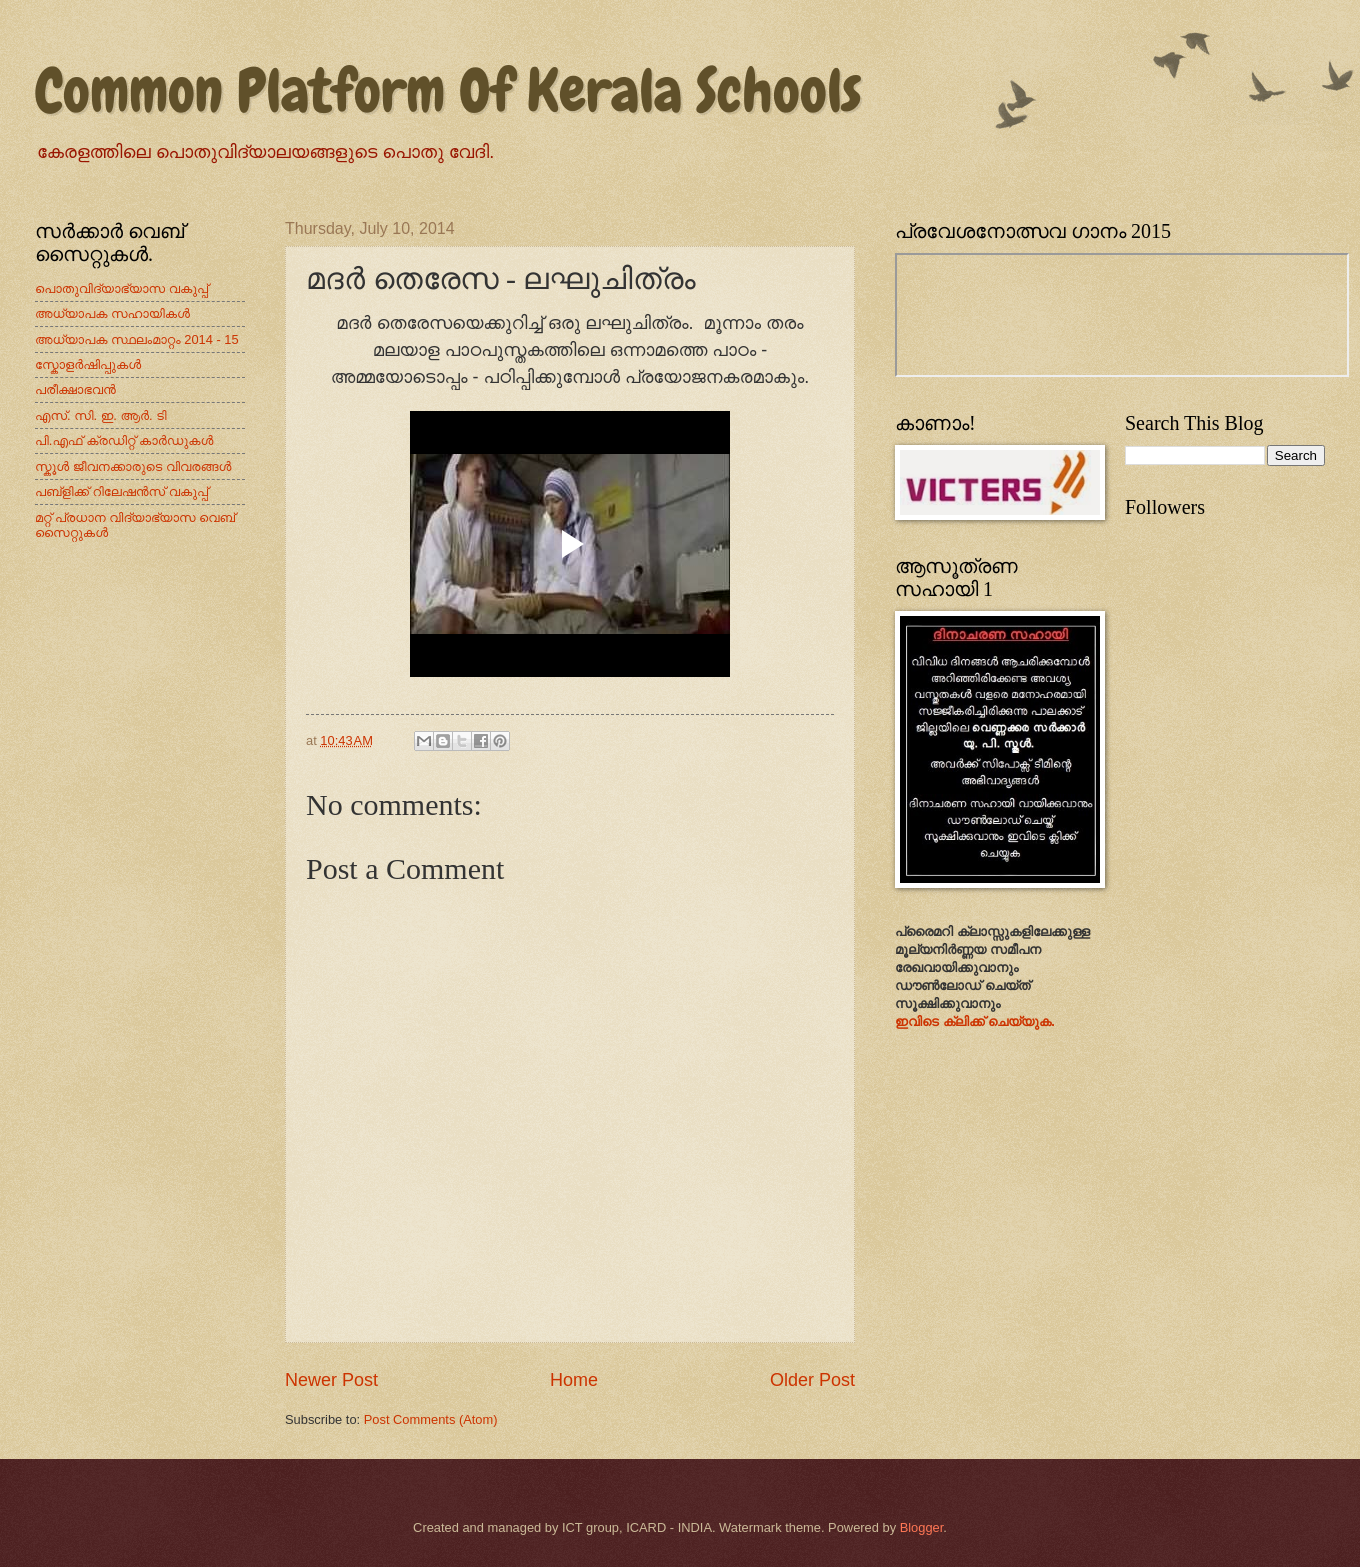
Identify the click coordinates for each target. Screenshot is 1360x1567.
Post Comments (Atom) (431, 1419)
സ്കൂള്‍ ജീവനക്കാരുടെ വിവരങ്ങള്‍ (133, 466)
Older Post (812, 1380)
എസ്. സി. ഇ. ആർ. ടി (101, 415)
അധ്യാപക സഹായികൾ (112, 313)
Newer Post (331, 1380)
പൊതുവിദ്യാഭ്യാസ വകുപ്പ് (121, 288)
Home (574, 1380)
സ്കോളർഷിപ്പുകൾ (88, 364)
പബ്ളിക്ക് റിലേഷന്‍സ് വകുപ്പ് (121, 491)
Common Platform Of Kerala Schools (448, 90)
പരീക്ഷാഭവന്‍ (75, 389)
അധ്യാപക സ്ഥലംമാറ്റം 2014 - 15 (137, 339)
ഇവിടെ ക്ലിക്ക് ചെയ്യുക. (975, 1021)
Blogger (922, 1527)
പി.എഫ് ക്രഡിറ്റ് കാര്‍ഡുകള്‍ (124, 440)
